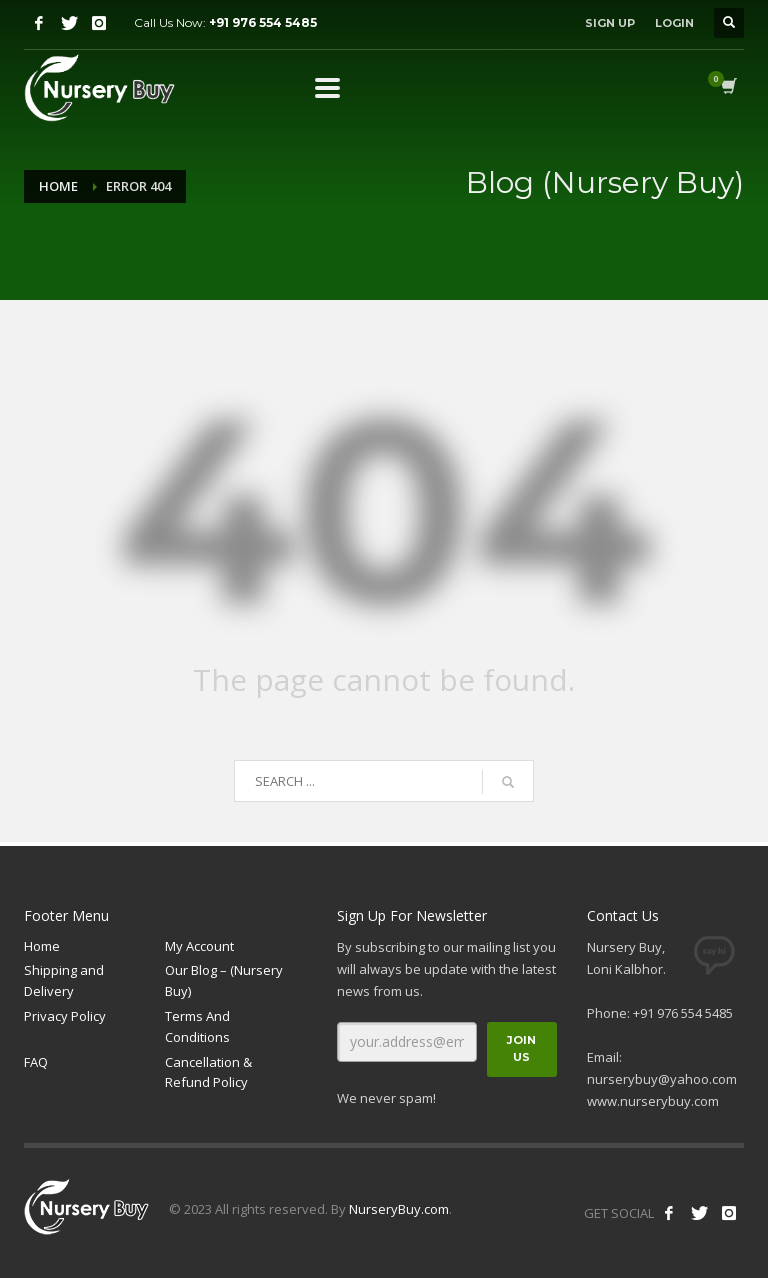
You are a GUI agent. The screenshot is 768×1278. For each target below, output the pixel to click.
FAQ (36, 1062)
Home (58, 186)
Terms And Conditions (197, 1026)
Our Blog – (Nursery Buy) (224, 980)
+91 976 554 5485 (263, 22)
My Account (199, 946)
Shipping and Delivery (64, 980)
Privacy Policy (65, 1016)
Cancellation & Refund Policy (208, 1072)
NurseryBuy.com (399, 1209)
